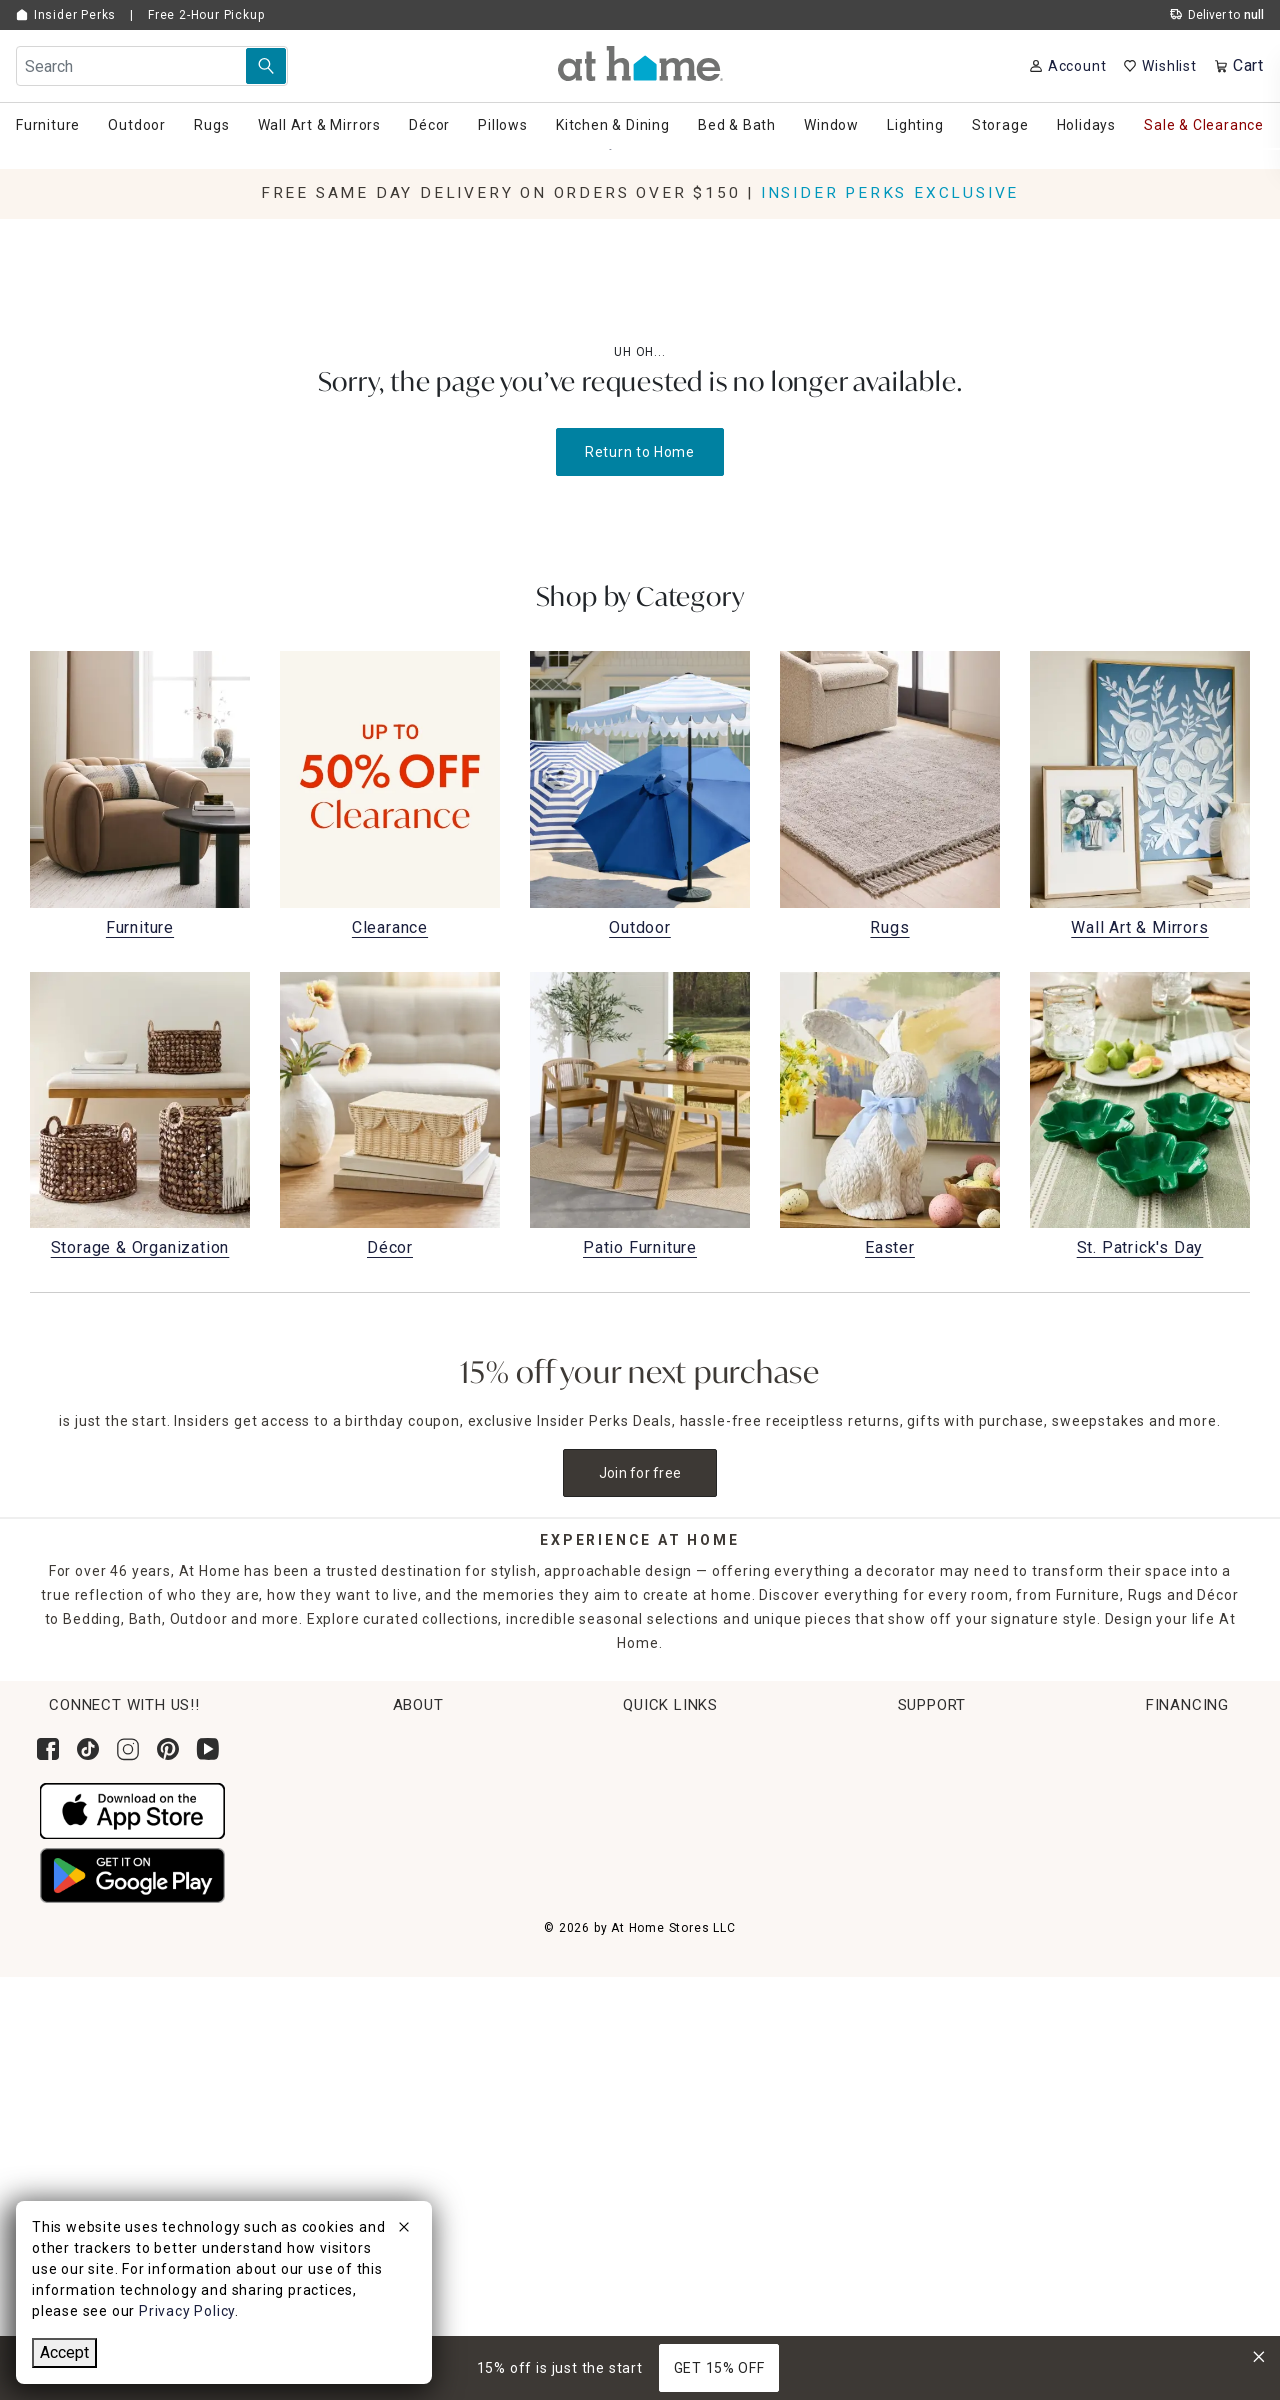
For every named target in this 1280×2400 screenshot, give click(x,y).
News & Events (421, 1818)
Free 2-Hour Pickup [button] (206, 15)
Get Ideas (716, 1855)
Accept (64, 2352)
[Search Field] (152, 66)
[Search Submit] (266, 66)
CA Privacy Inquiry (1152, 2004)
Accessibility (1133, 1855)
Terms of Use (1136, 1967)
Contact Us (1127, 1780)
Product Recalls (1144, 1930)
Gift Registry (727, 1930)
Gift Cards (718, 1892)
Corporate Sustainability (455, 1743)
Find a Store (412, 1892)
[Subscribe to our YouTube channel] (208, 1749)
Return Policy (729, 1818)
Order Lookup (730, 1743)
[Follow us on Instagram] (128, 1749)
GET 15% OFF (719, 2368)
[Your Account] (1067, 66)
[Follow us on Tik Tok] (88, 1749)
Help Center (1130, 1743)
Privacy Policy (1137, 2041)
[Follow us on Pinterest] (168, 1749)
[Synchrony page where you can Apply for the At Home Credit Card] (83, 2166)
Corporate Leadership (446, 1780)
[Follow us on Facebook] (48, 1749)
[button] (640, 63)
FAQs (1107, 1892)
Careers (398, 1855)
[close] (404, 2230)
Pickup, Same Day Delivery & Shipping (815, 1780)
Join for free (640, 1473)
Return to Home (640, 452)
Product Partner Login (1166, 1818)
